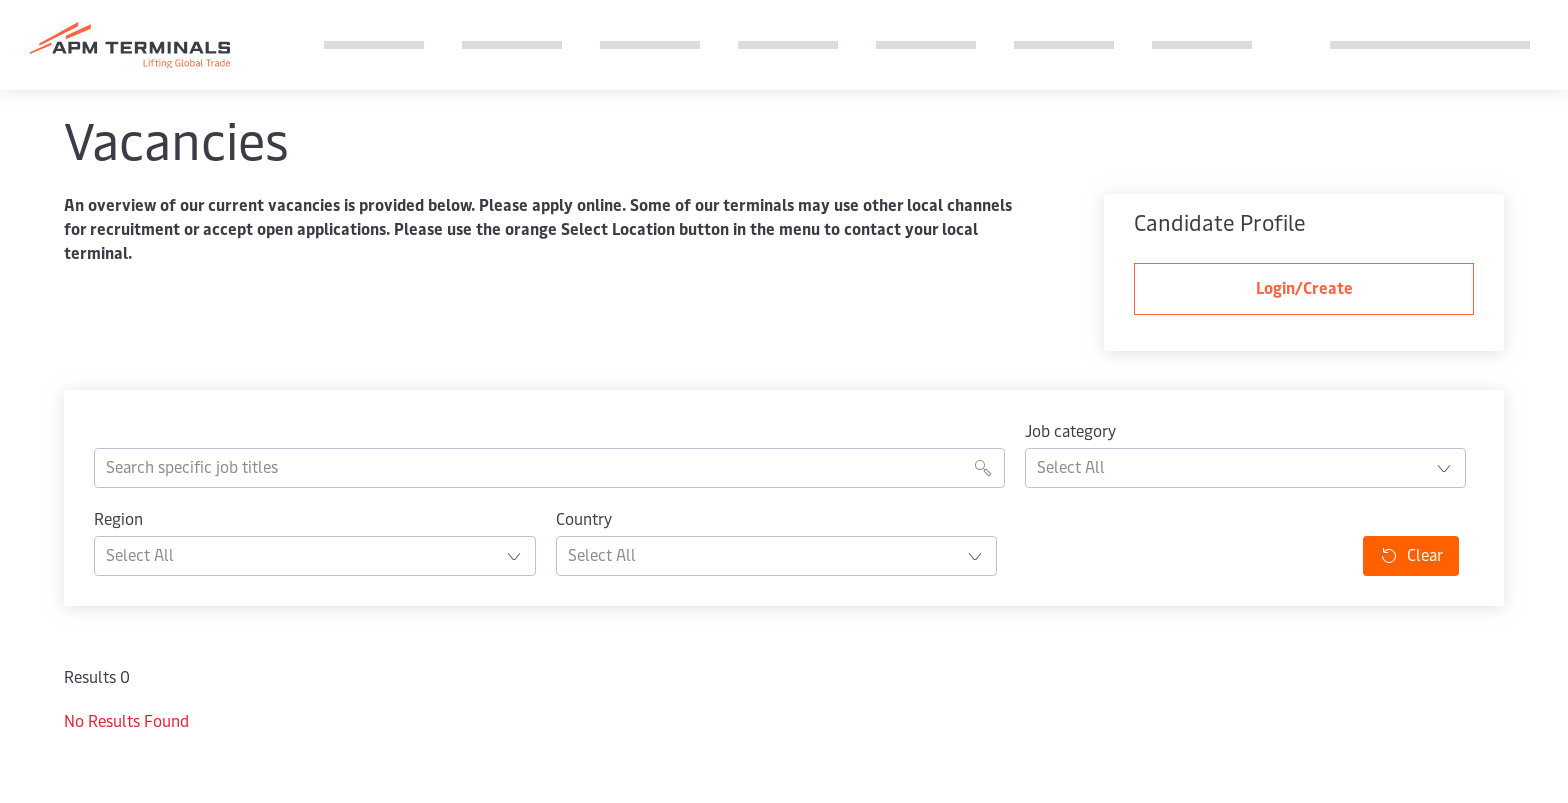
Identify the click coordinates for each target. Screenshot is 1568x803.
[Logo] (130, 45)
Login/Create (1304, 288)
